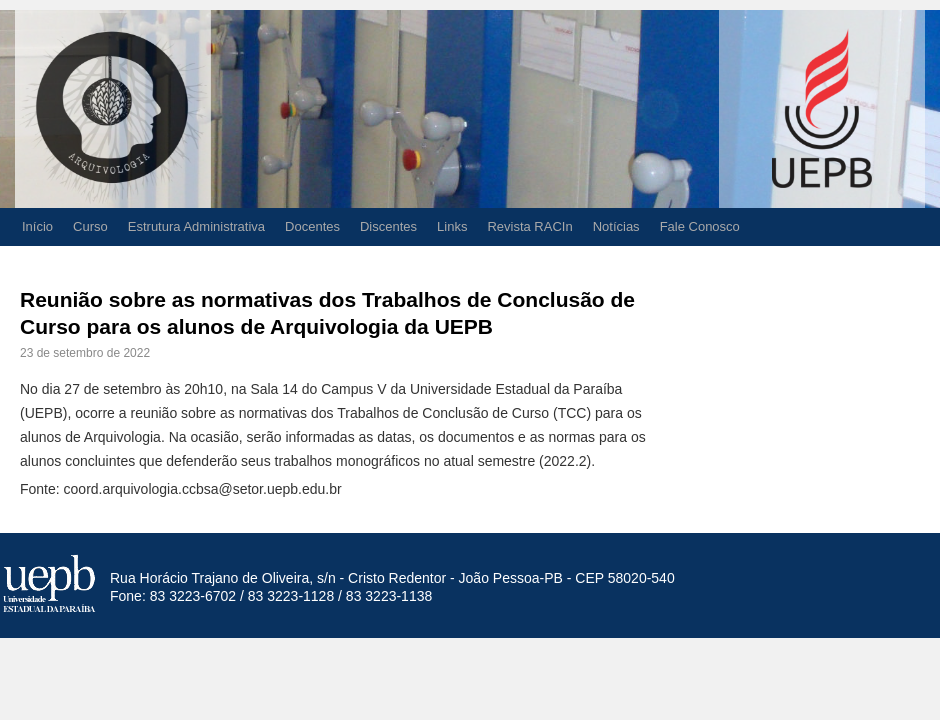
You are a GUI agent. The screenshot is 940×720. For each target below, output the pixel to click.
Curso (90, 226)
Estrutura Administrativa (196, 226)
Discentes (388, 226)
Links (452, 226)
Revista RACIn (529, 226)
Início (37, 226)
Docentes (312, 226)
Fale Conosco (700, 226)
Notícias (616, 226)
